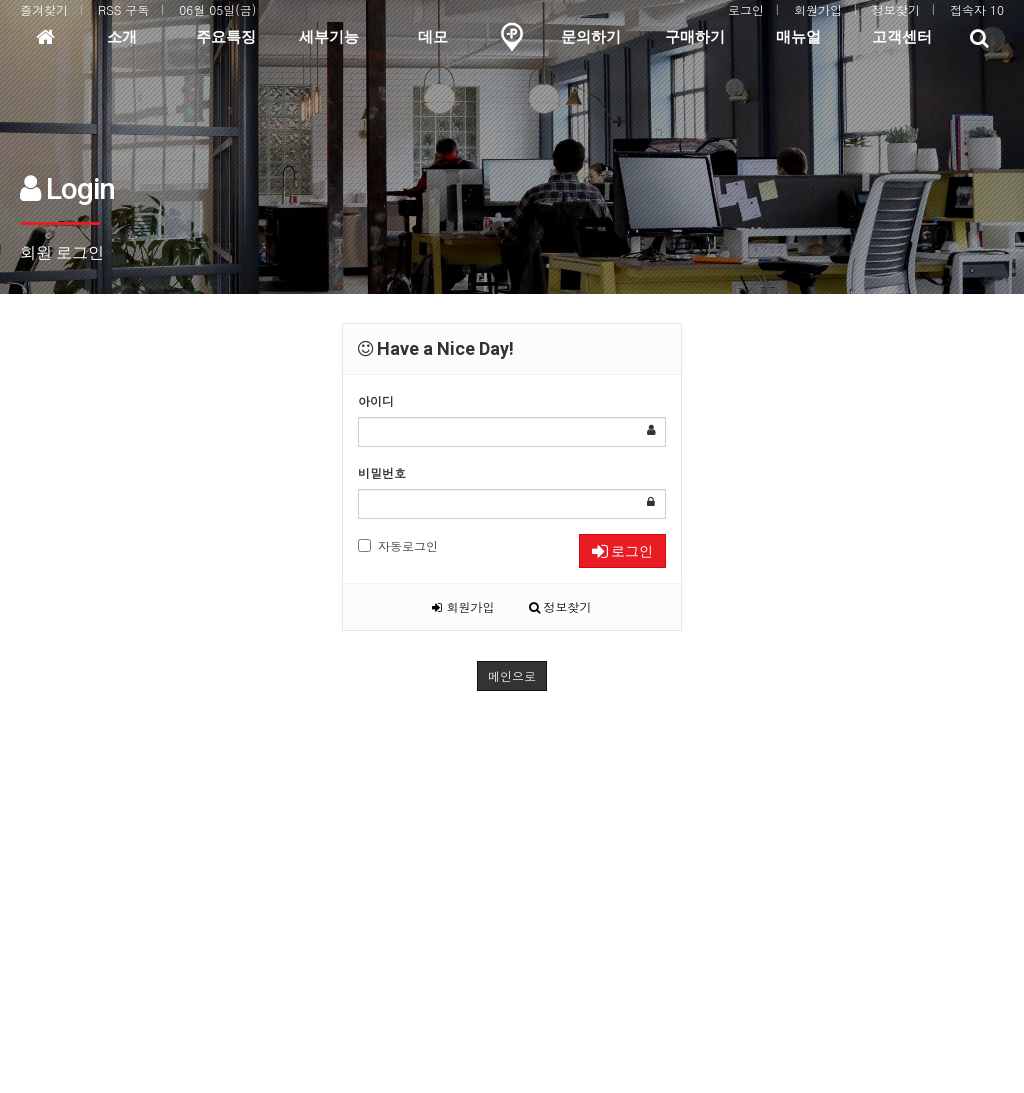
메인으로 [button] (512, 675)
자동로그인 (398, 545)
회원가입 (818, 9)
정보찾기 (896, 9)
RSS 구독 (123, 9)
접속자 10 (977, 9)
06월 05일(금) (217, 9)
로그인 (746, 9)
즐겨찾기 (44, 9)
